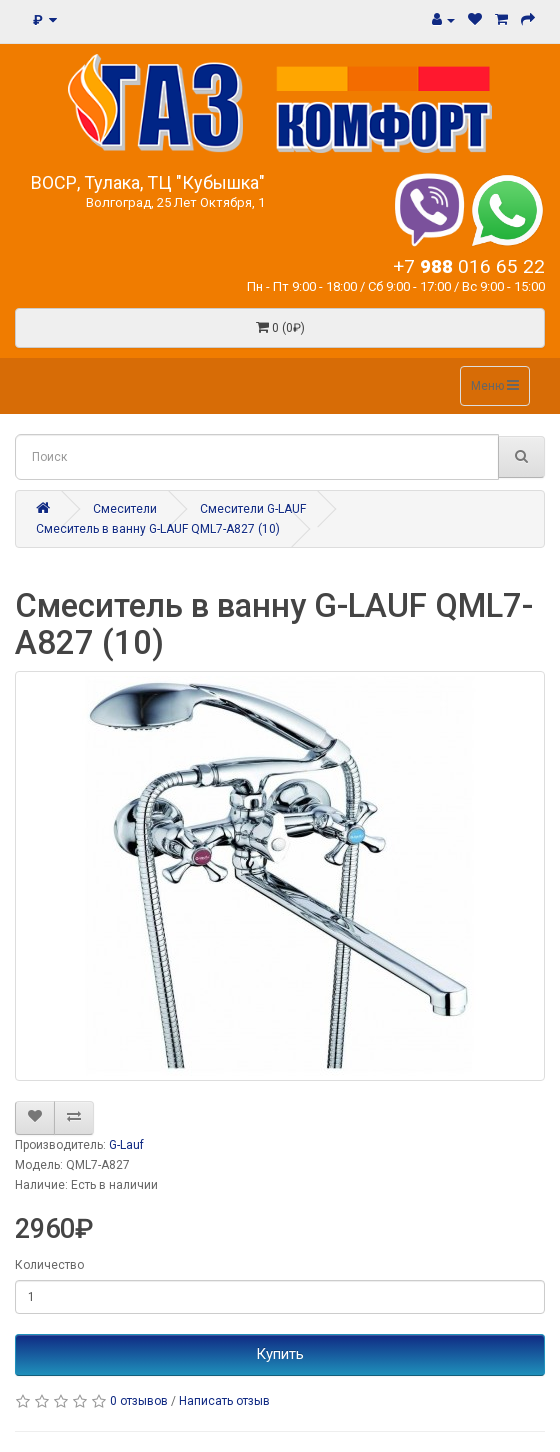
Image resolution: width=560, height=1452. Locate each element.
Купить (280, 1354)
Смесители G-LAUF (253, 509)
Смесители (125, 509)
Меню (495, 385)
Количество (49, 1265)
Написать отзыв (224, 1401)
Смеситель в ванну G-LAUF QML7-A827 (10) (158, 529)
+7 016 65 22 (469, 266)
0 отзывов (139, 1401)
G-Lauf (126, 1145)
